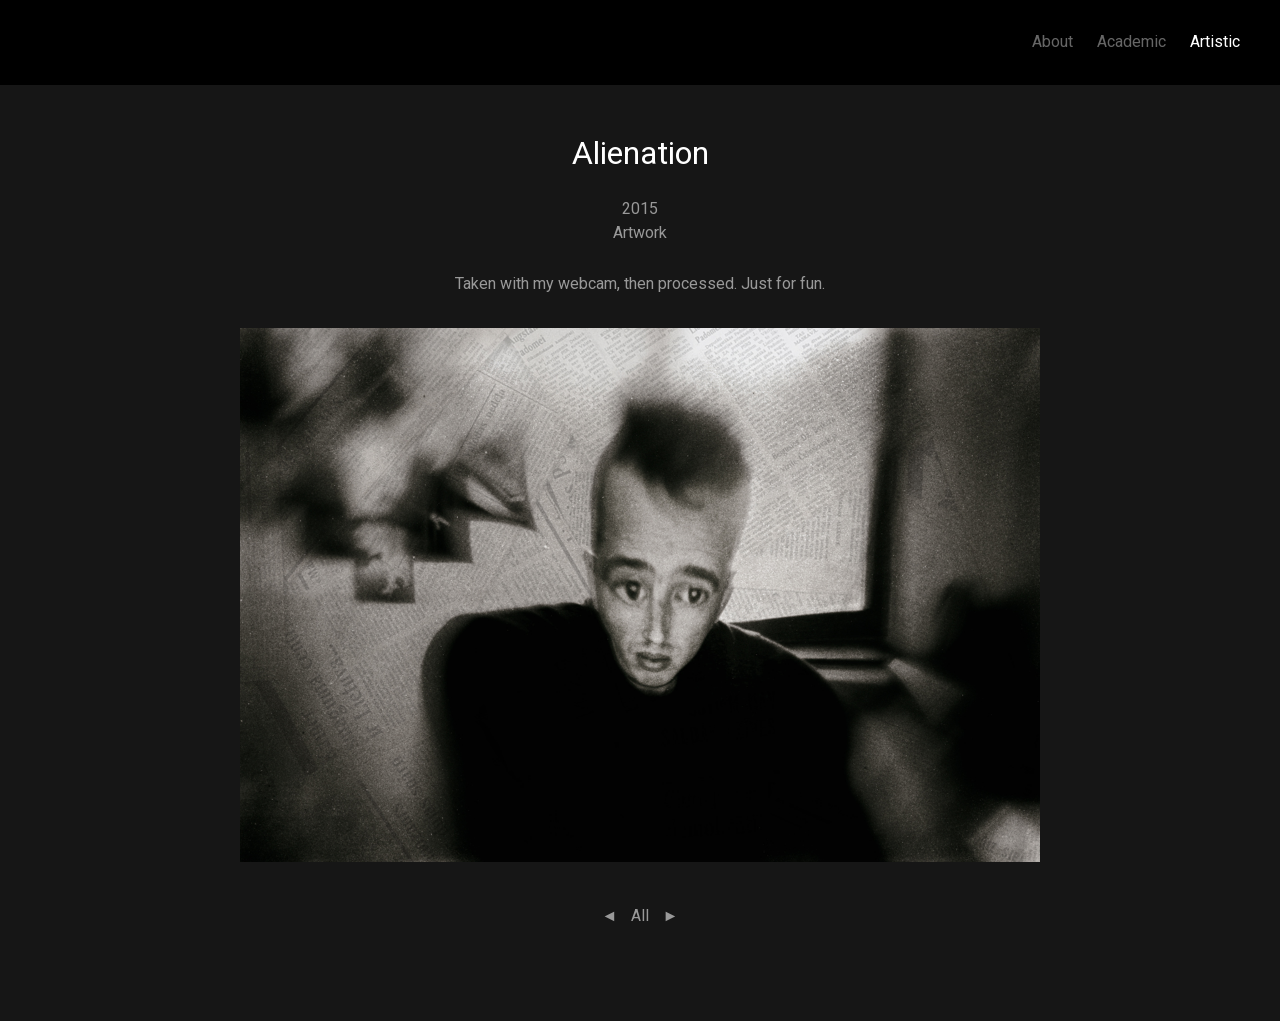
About (1052, 41)
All (640, 915)
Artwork (640, 232)
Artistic (1215, 41)
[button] (640, 593)
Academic (1131, 41)
